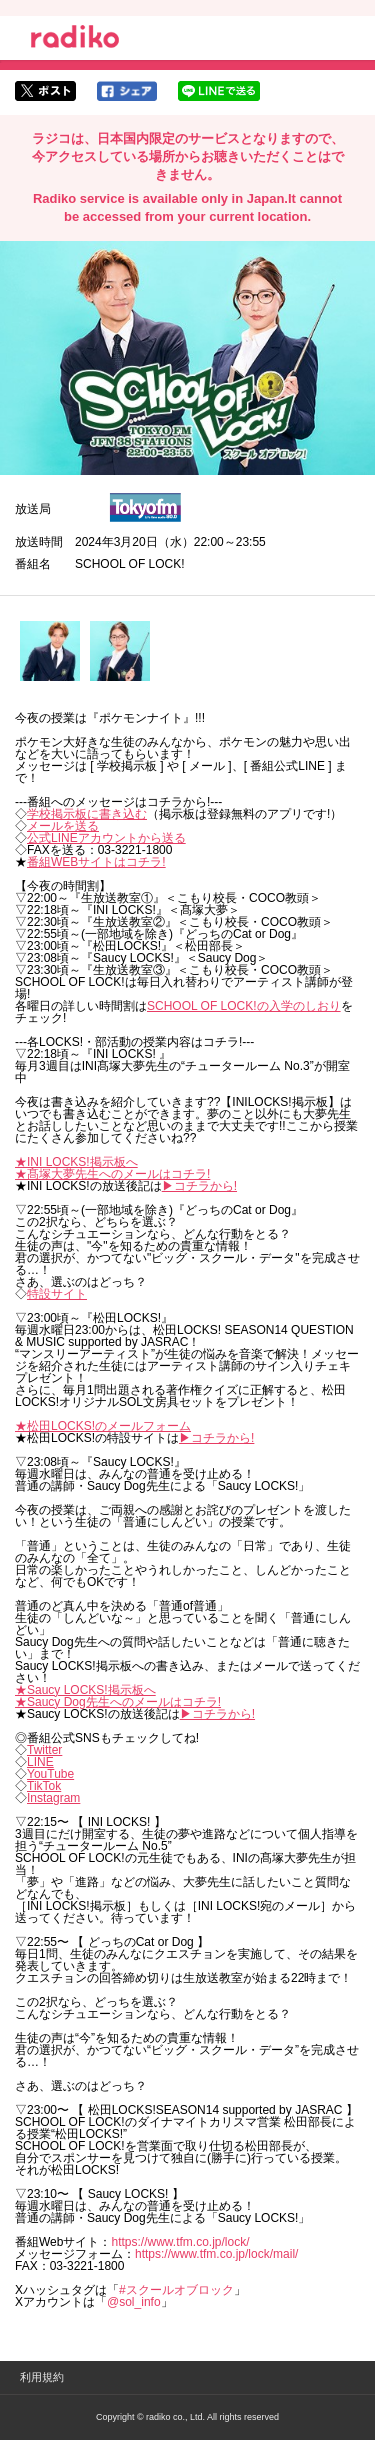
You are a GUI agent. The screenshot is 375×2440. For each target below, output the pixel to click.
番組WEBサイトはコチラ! (96, 862)
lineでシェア (219, 91)
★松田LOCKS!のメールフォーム (103, 1426)
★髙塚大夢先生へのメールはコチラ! (112, 1174)
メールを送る (63, 826)
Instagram (53, 1798)
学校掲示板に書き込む (87, 814)
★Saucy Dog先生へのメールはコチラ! (118, 1702)
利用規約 (42, 2377)
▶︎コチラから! (199, 1186)
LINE (40, 1762)
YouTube (50, 1774)
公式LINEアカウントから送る (106, 838)
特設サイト (57, 1294)
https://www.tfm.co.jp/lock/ (180, 2242)
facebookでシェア (127, 91)
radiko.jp (75, 40)
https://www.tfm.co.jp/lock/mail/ (216, 2254)
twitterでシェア (45, 91)
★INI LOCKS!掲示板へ (76, 1162)
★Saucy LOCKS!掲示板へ (85, 1690)
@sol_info (134, 2302)
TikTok (44, 1786)
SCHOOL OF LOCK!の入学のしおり (244, 1006)
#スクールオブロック (176, 2290)
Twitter (44, 1750)
